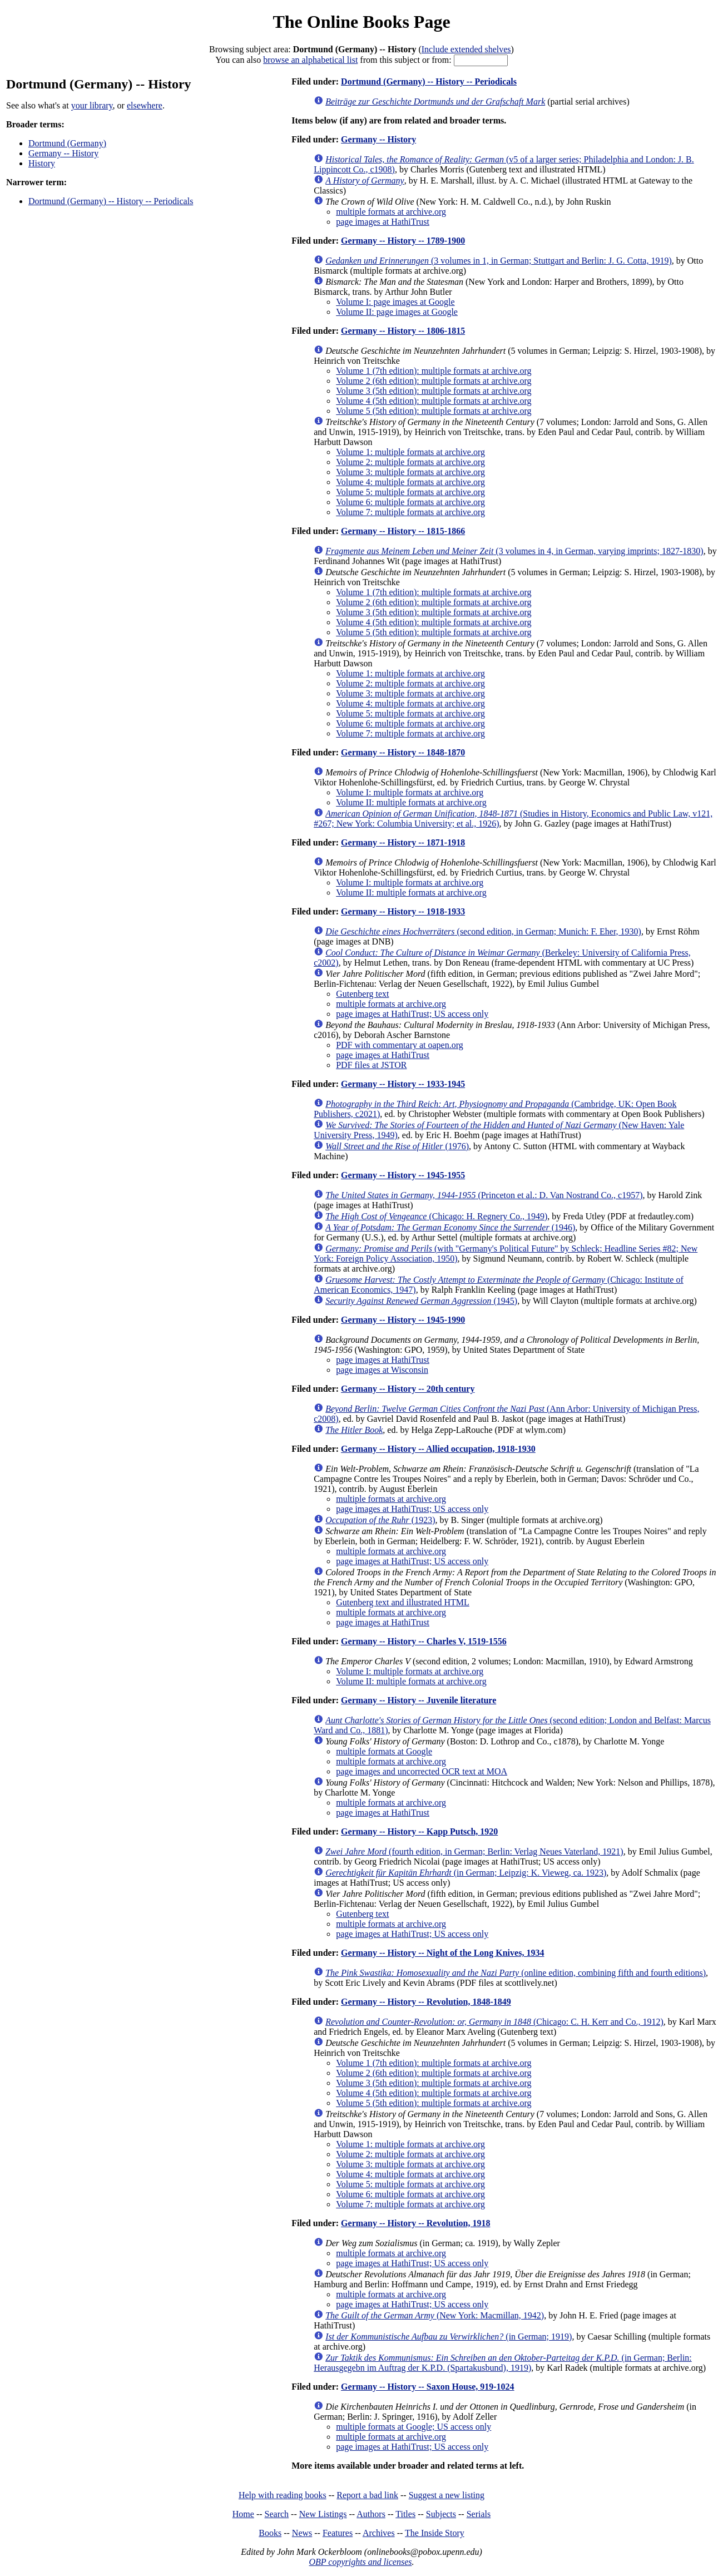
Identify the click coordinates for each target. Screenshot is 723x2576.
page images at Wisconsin (382, 1369)
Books (270, 2533)
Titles (405, 2514)
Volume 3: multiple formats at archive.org (410, 472)
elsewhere (144, 105)
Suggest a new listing (446, 2495)
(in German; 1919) (448, 2336)
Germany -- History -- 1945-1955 (403, 1175)
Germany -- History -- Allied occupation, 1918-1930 (438, 1448)
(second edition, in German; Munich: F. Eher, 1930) (483, 931)
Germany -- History (63, 153)
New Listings (323, 2514)
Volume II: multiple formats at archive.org (411, 802)
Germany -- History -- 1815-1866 (403, 531)
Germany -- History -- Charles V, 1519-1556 (424, 1641)
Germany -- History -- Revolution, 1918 (415, 2223)
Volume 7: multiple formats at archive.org (410, 512)
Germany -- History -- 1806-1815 (403, 330)
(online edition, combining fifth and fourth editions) (515, 1972)
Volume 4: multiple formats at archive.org (410, 482)
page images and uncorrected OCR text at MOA (421, 1771)
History (41, 163)
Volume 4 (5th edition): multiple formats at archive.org (433, 401)
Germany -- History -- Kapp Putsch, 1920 (419, 1831)
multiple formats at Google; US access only (413, 2426)
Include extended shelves (466, 49)
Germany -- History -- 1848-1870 (403, 752)
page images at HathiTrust (382, 221)
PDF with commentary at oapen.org (399, 1045)
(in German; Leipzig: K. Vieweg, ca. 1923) (465, 1872)
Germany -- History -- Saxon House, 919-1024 (427, 2386)
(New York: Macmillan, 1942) (434, 2315)
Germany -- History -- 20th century (407, 1388)
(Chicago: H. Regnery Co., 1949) (436, 1216)
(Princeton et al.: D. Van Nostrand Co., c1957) (483, 1195)
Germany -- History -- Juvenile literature (418, 1700)
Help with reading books (282, 2495)
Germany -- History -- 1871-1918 (403, 842)
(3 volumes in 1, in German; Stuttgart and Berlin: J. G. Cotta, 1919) (498, 260)
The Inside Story (434, 2533)
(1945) (421, 1301)
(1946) (450, 1227)
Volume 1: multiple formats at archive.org (410, 452)
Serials (479, 2514)
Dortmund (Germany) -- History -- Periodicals (110, 201)
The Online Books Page (361, 22)
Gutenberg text (362, 993)
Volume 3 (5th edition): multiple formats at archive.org (433, 390)
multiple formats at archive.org (391, 211)
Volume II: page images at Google (397, 312)
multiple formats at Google (384, 1751)
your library (92, 105)
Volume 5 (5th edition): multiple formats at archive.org (433, 411)
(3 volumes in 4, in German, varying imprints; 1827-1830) (514, 551)
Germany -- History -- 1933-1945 (403, 1084)
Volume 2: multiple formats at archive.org (410, 462)
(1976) (397, 1146)
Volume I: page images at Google (395, 301)
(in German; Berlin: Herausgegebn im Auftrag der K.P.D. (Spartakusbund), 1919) (503, 2362)
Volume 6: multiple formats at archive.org (410, 502)
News (302, 2533)
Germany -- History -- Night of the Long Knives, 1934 (442, 1952)
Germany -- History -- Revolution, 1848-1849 (426, 2001)
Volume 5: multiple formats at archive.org (410, 492)
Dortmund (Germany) (67, 143)
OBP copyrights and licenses (360, 2562)
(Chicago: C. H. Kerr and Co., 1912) (494, 2021)
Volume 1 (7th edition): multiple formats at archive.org (433, 370)
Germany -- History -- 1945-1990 (403, 1319)
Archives (379, 2533)
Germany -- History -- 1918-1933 (403, 911)
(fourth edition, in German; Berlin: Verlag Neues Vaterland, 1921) (474, 1851)
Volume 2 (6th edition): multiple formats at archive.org (433, 380)
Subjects (441, 2514)
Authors (370, 2514)
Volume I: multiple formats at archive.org (409, 792)
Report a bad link (367, 2495)
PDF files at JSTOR (371, 1065)
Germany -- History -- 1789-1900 (403, 240)
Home (243, 2514)
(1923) (380, 1520)
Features (338, 2533)
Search (277, 2514)
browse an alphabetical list (310, 60)
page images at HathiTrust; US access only (412, 1013)
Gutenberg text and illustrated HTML (402, 1602)
